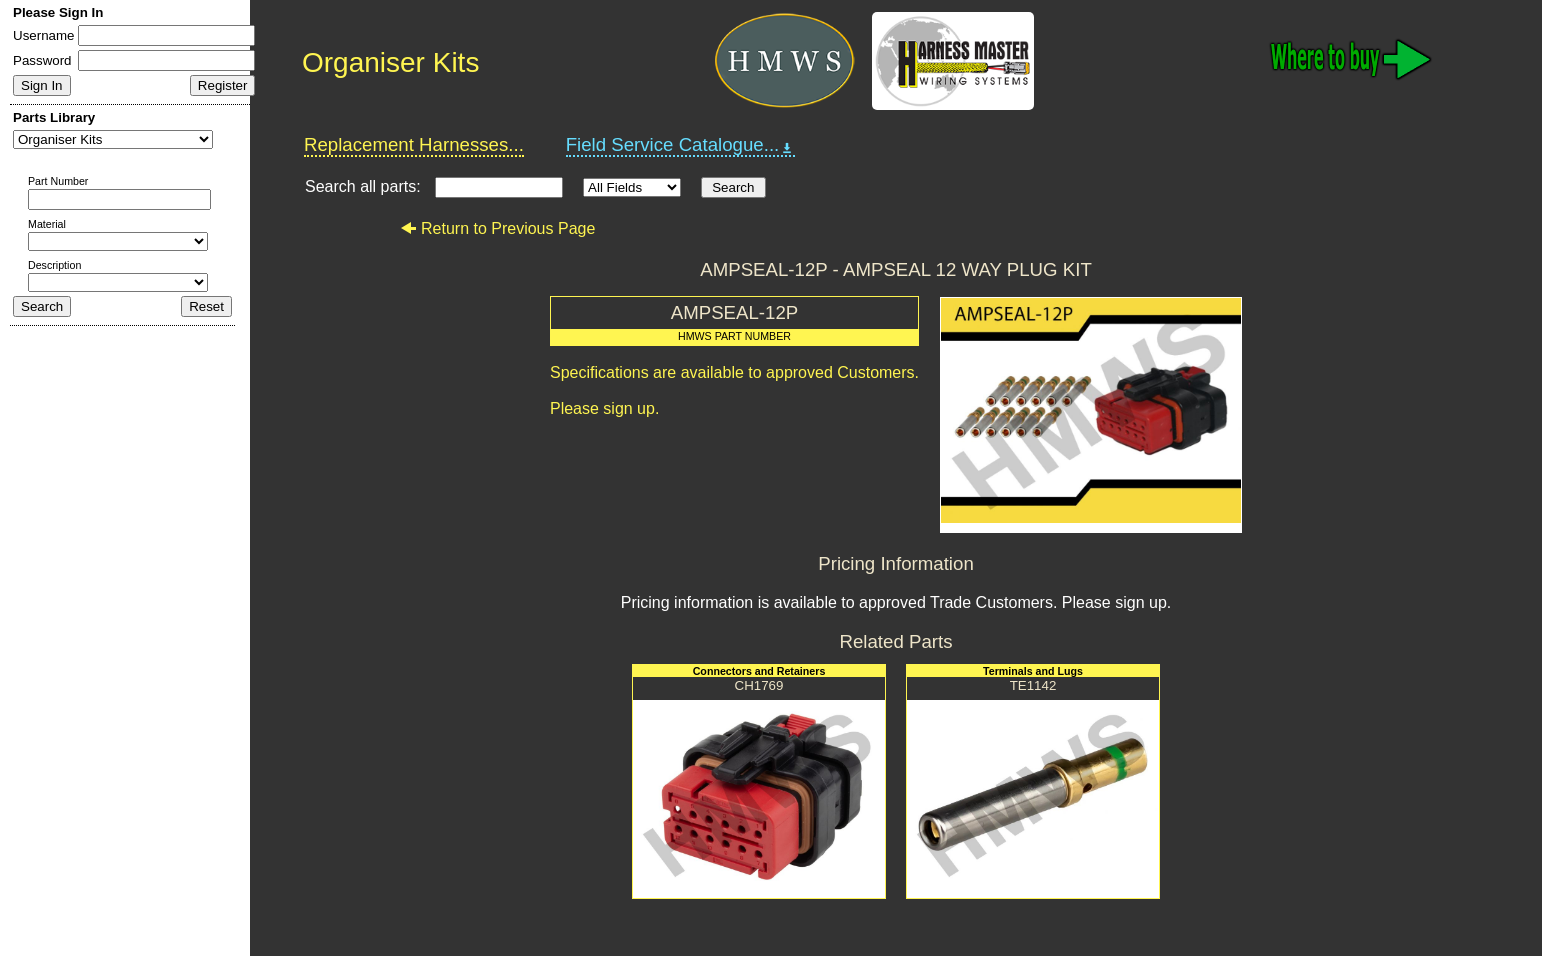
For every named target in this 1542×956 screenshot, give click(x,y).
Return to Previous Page (497, 228)
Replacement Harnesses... (414, 144)
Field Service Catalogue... (681, 145)
